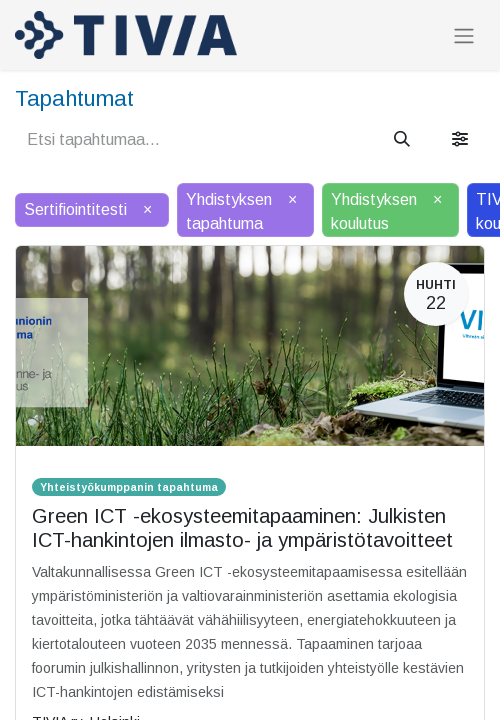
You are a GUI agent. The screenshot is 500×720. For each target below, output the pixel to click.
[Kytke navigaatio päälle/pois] (464, 35)
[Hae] (402, 140)
